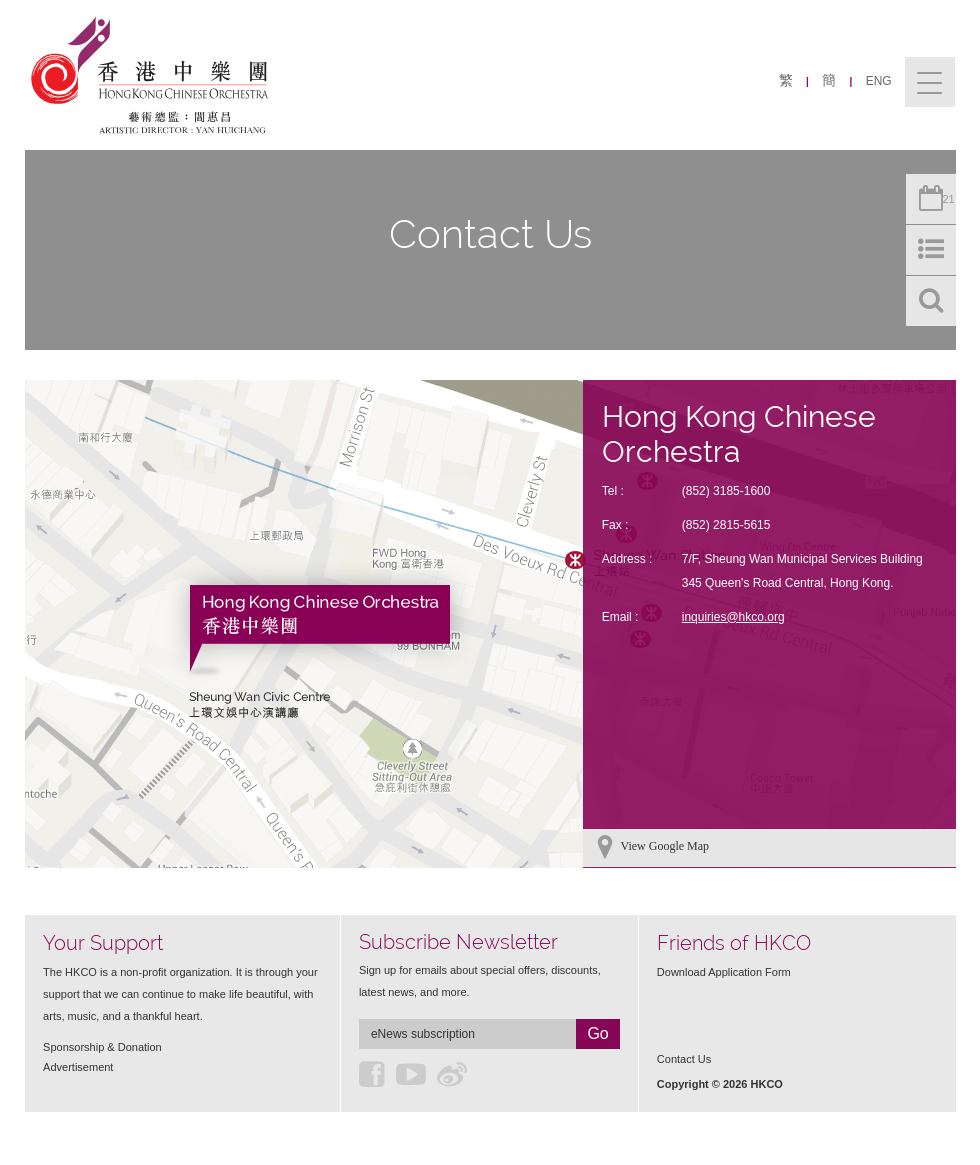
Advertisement (78, 1067)
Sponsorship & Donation (102, 1047)
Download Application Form (724, 972)
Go (597, 1033)
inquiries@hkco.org (733, 617)
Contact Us (684, 1059)
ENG (879, 81)
